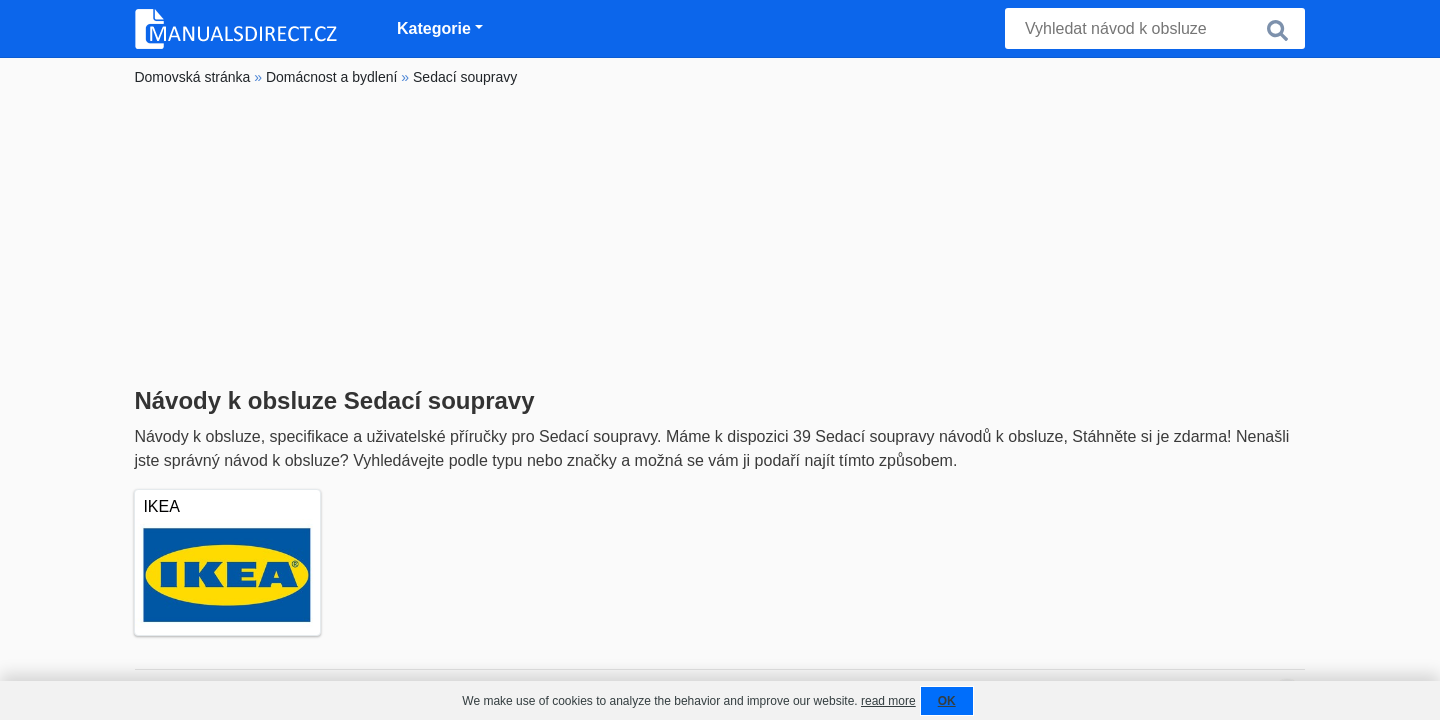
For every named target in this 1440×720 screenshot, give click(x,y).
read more (888, 701)
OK (947, 701)
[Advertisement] (719, 237)
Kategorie (434, 28)
